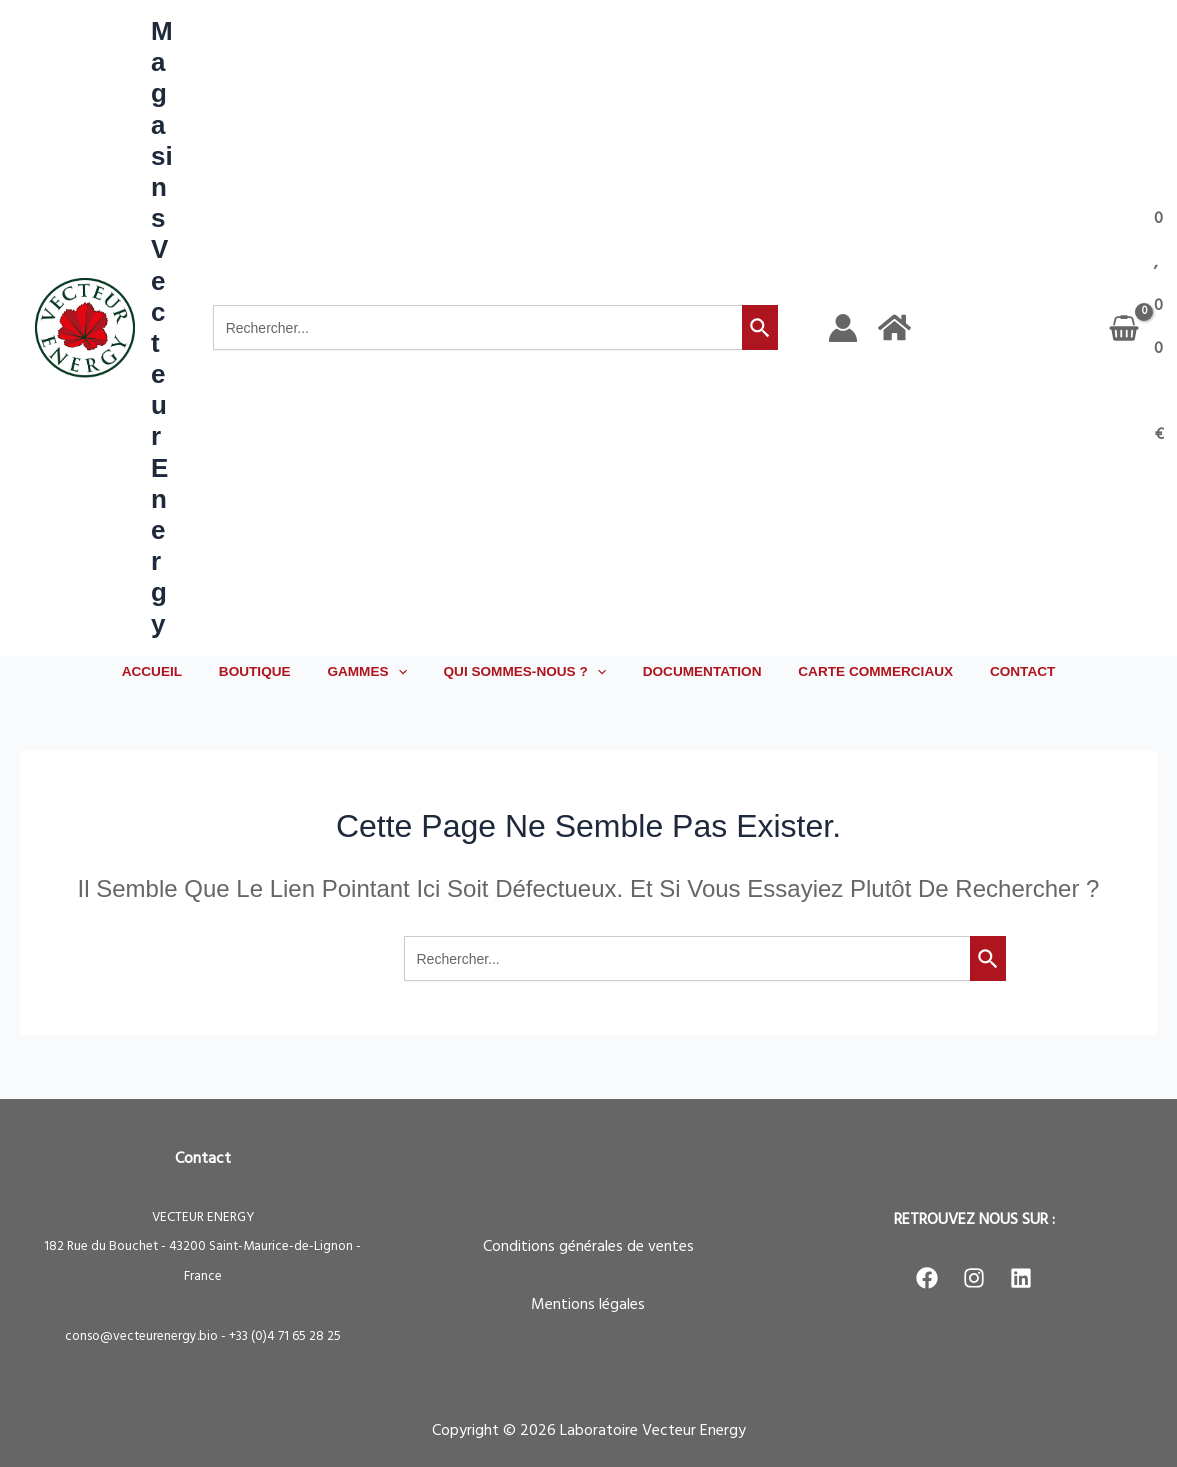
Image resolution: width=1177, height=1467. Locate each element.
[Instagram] (974, 1278)
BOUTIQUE (274, 671)
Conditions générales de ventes (588, 1247)
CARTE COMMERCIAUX (856, 671)
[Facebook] (927, 1278)
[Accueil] (894, 327)
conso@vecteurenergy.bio (141, 1336)
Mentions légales (588, 1305)
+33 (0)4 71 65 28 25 (285, 1336)
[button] (407, 672)
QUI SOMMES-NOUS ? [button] (525, 672)
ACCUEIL (180, 671)
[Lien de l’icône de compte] (843, 328)
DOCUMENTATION (692, 671)
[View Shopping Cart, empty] (1139, 328)
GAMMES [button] (376, 672)
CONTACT (993, 671)
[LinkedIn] (1021, 1278)
